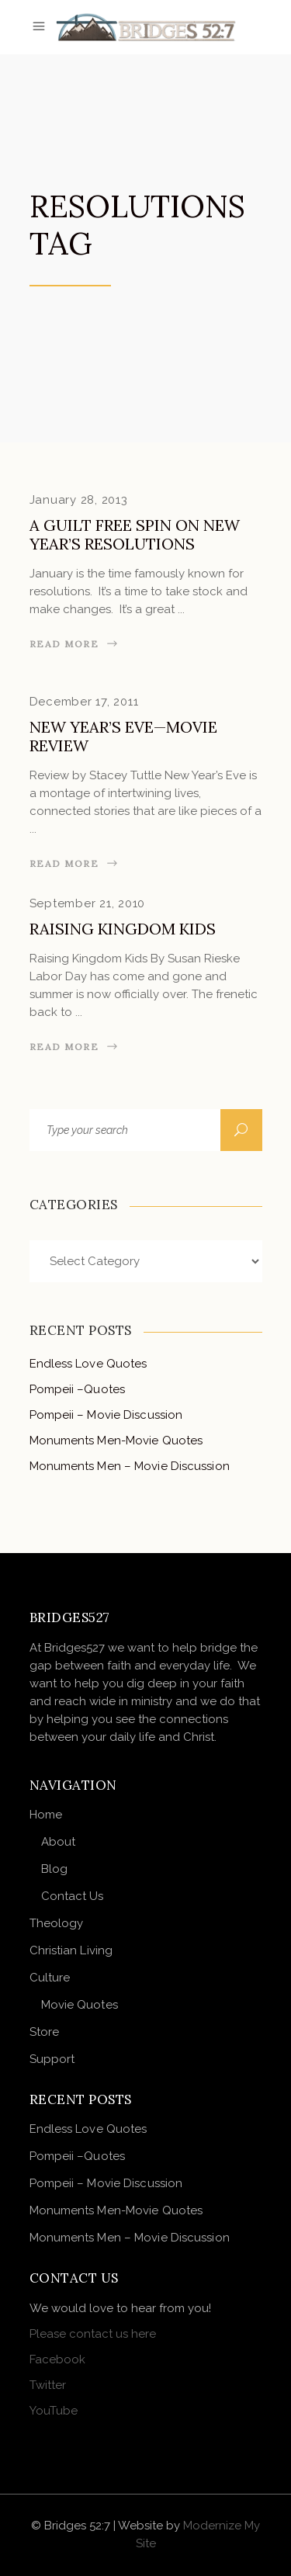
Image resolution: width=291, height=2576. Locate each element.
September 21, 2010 (87, 903)
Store (44, 2032)
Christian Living (71, 1950)
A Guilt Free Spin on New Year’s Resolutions (134, 534)
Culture (50, 1978)
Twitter (47, 2385)
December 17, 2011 (84, 702)
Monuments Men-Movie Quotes (116, 1440)
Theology (56, 1923)
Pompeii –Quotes (77, 1389)
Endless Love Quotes (88, 1364)
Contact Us (72, 1896)
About (58, 1842)
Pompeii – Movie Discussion (106, 1415)
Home (45, 1815)
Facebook (57, 2359)
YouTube (53, 2411)
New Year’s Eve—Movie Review (123, 736)
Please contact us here (92, 2334)
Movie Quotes (79, 2005)
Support (52, 2059)
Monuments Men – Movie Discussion (129, 1466)
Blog (54, 1869)
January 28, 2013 (78, 500)
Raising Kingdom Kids (122, 928)
